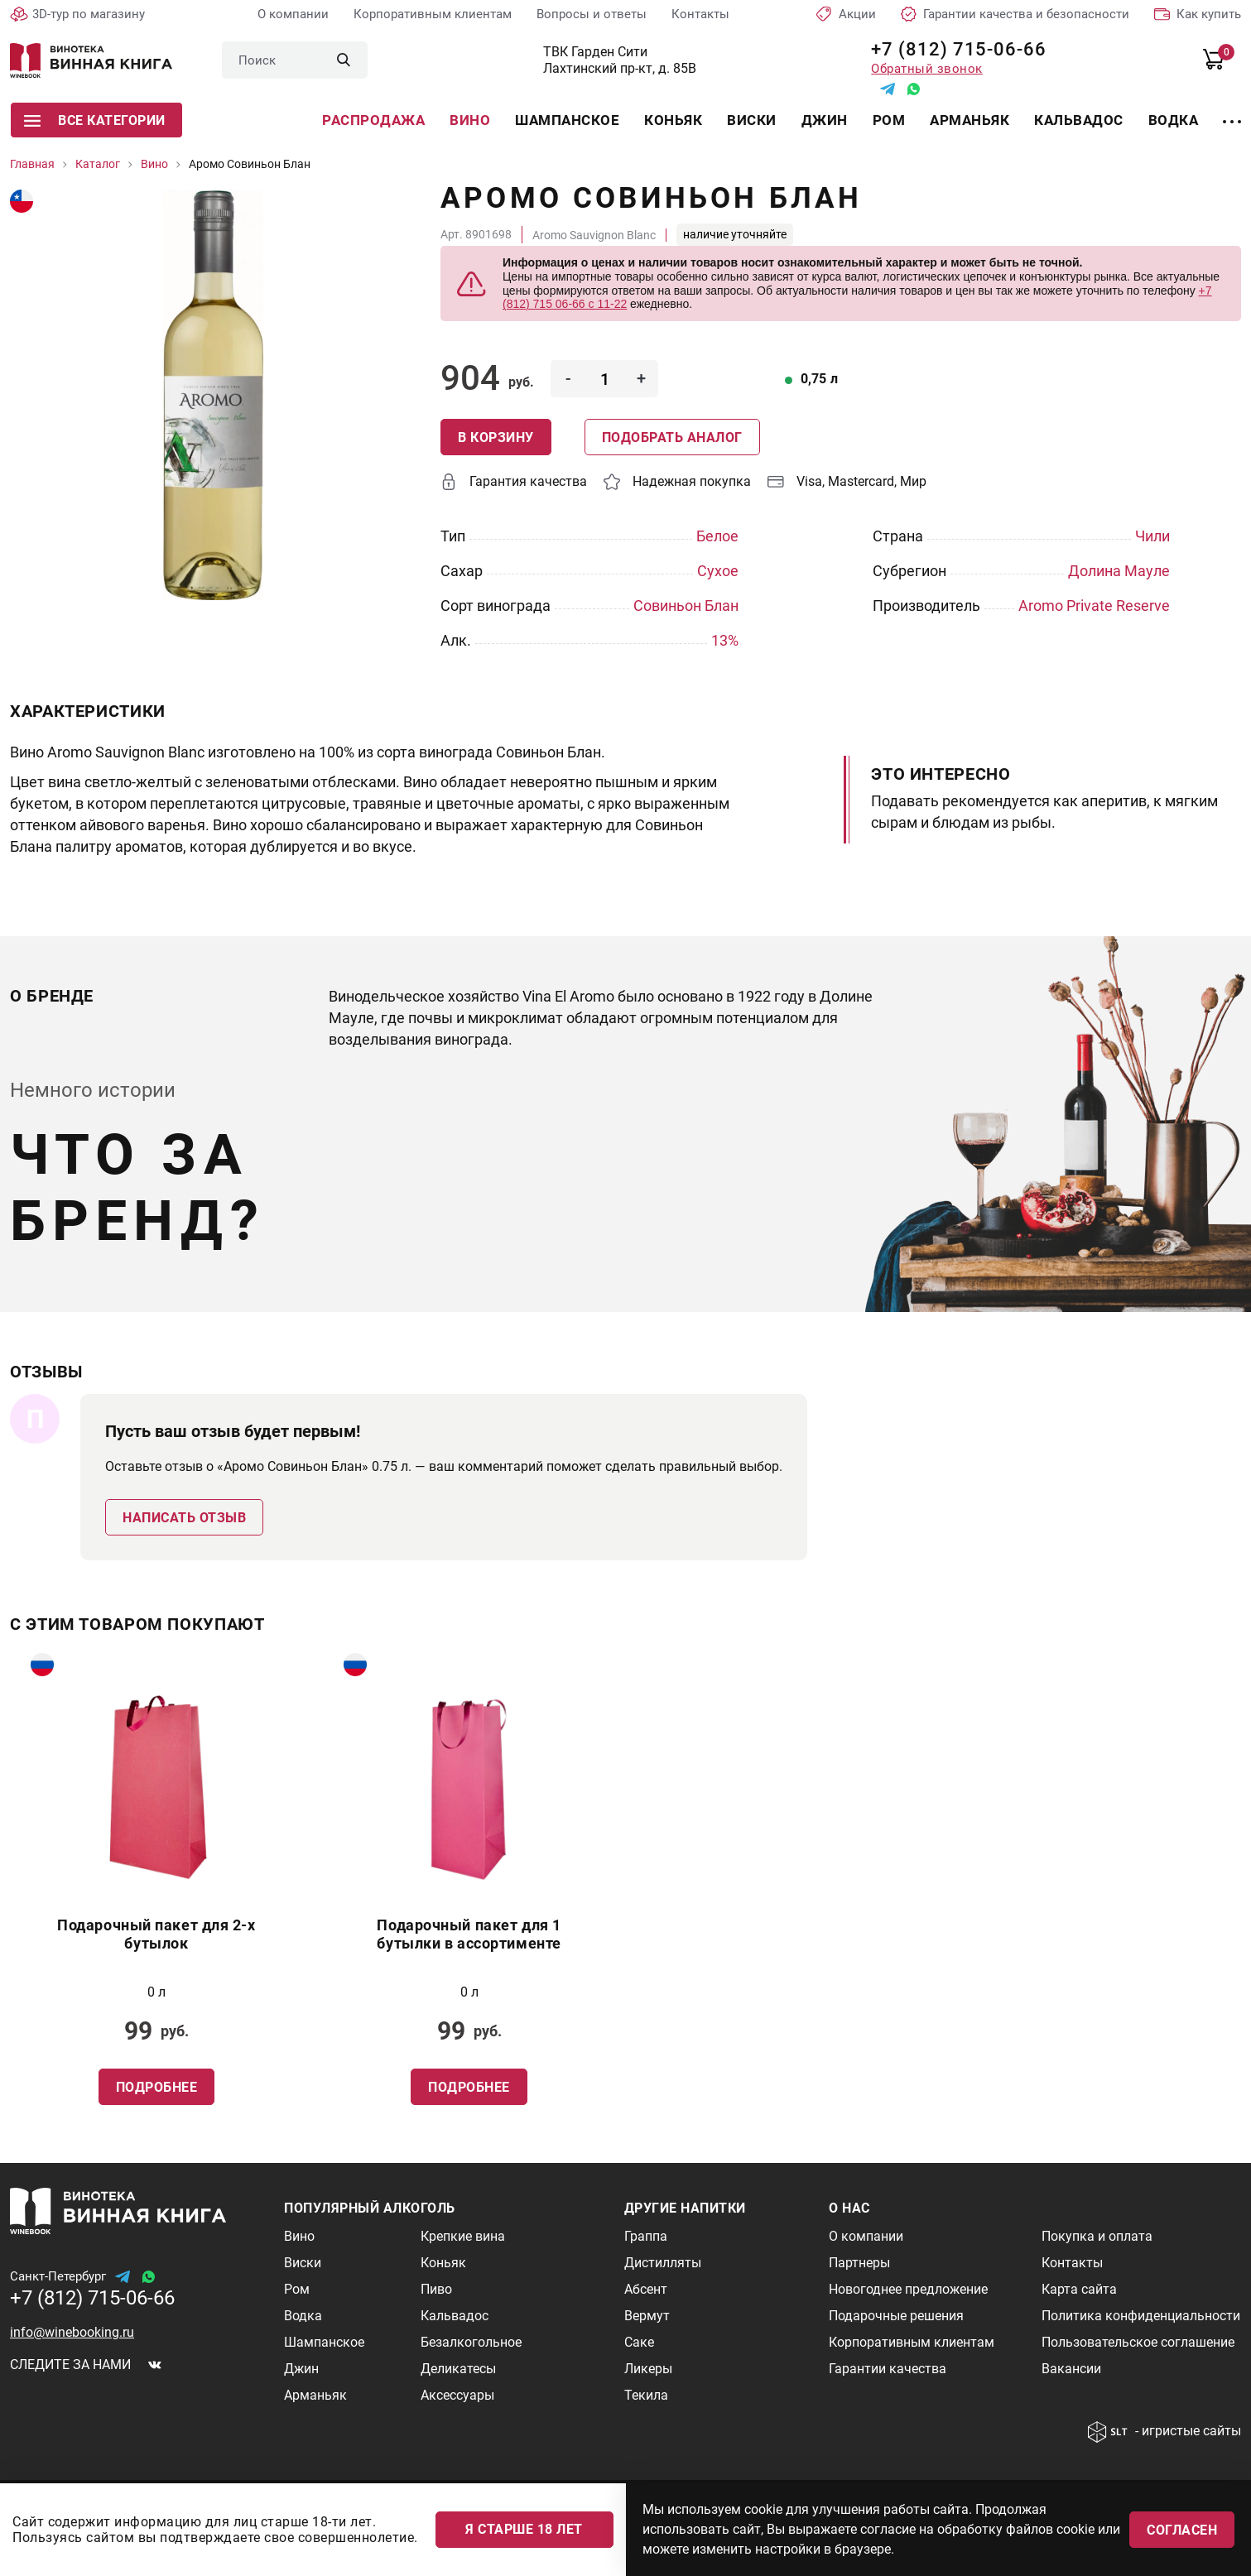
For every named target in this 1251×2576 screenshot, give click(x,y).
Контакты (700, 14)
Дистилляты (662, 2263)
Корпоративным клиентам (433, 14)
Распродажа (373, 120)
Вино (470, 120)
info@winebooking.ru (72, 2332)
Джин (824, 120)
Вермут (647, 2316)
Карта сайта (1079, 2289)
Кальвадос (1078, 120)
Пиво (436, 2289)
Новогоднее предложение (908, 2289)
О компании (293, 14)
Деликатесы (458, 2369)
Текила (646, 2395)
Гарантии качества (887, 2369)
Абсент (645, 2289)
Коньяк (673, 120)
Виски (752, 120)
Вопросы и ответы (591, 14)
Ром (889, 120)
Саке (639, 2342)
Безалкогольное (471, 2342)
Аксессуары (457, 2395)
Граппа (645, 2236)
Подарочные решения (896, 2316)
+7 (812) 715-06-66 (952, 49)
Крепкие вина (463, 2236)
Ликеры (648, 2369)
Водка (1173, 120)
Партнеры (859, 2263)
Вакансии (1071, 2369)
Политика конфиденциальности (1141, 2316)
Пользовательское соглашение (1138, 2342)
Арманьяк (969, 120)
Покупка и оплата (1097, 2236)
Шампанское (567, 120)
